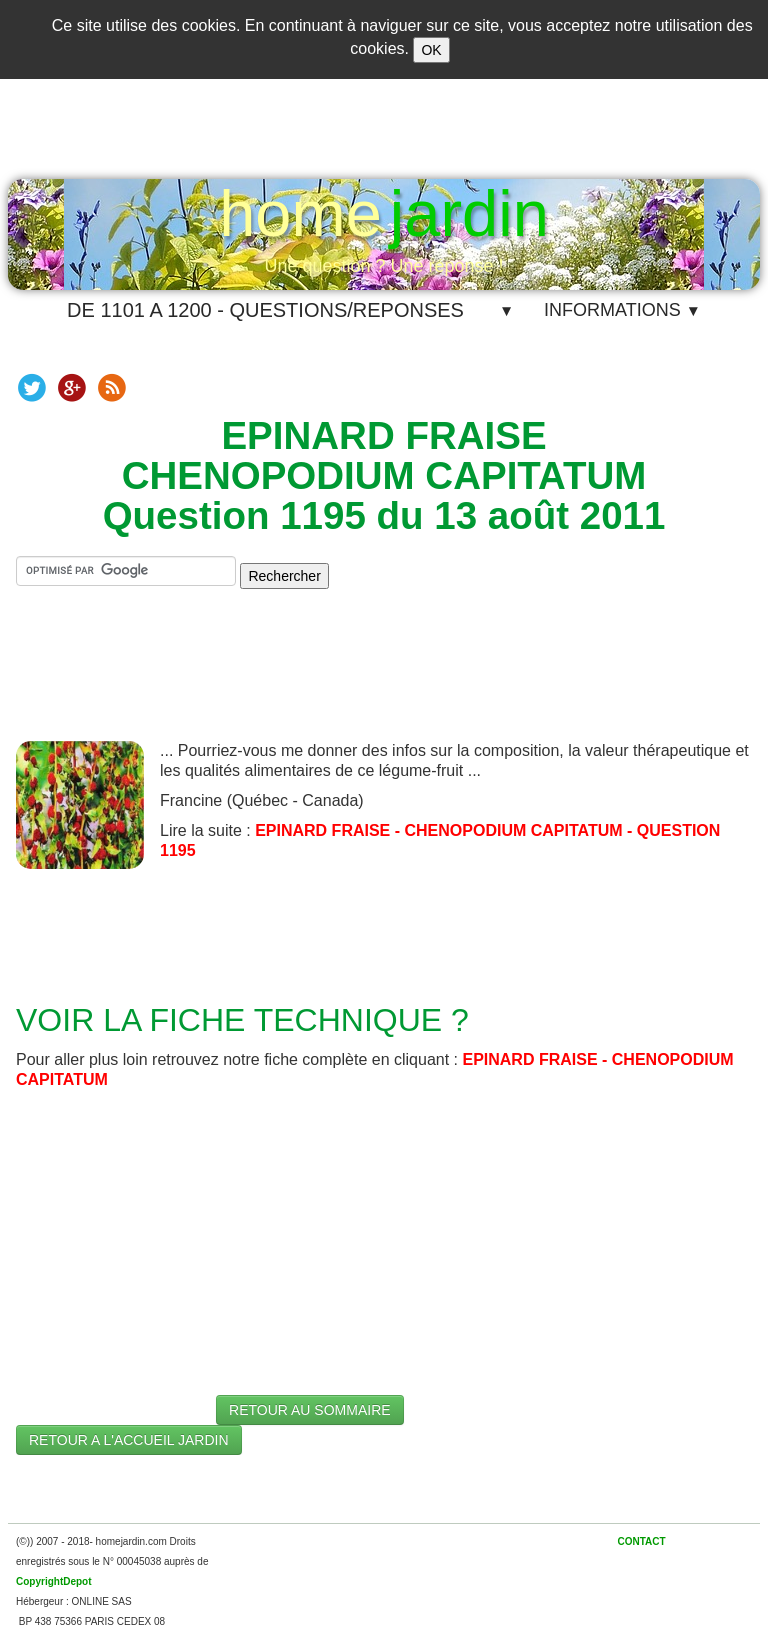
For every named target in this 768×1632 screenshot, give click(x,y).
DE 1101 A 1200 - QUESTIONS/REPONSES (265, 310)
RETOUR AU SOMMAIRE (310, 1410)
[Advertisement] (384, 681)
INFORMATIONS (622, 310)
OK (431, 50)
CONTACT (641, 1541)
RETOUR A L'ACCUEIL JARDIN (129, 1440)
